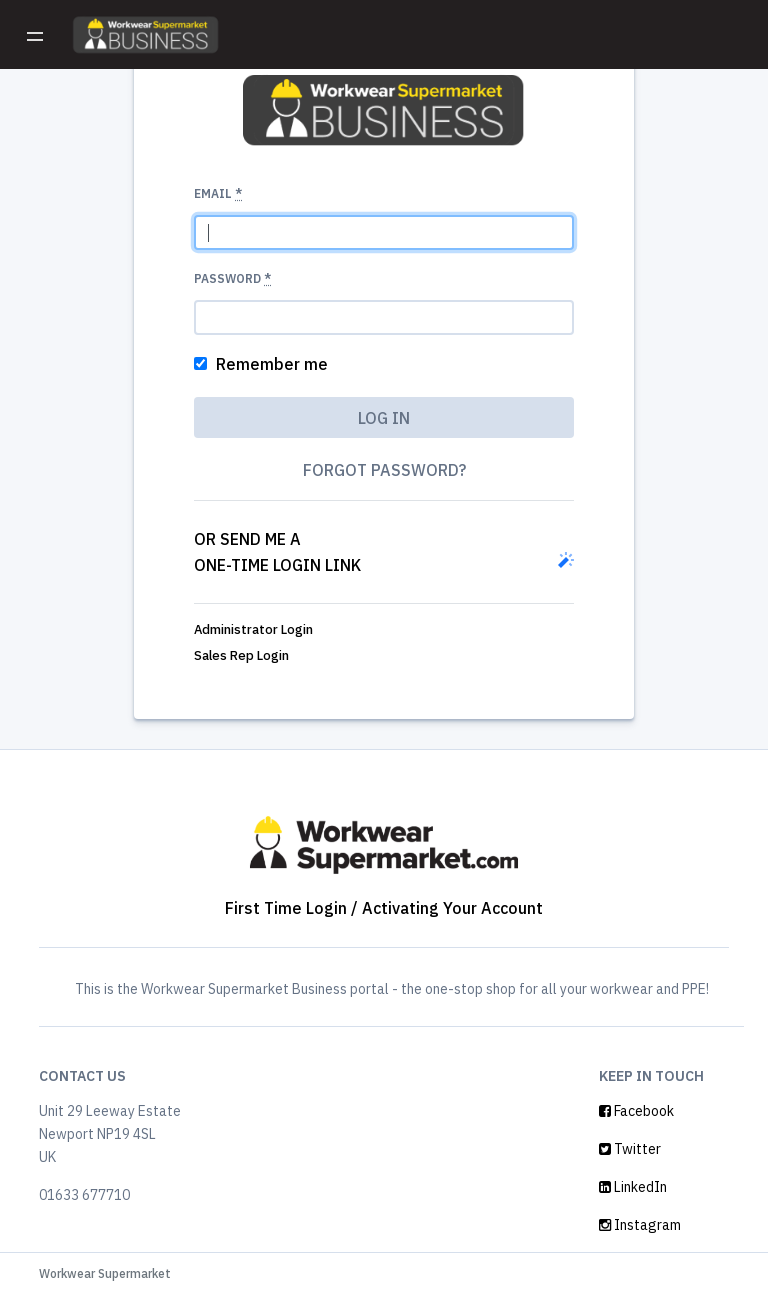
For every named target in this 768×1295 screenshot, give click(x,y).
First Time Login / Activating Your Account (384, 908)
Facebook (636, 1111)
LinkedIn (633, 1187)
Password (232, 278)
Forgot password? (384, 470)
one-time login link (277, 565)
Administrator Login (253, 629)
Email (218, 193)
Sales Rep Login (241, 655)
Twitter (630, 1149)
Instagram (640, 1225)
